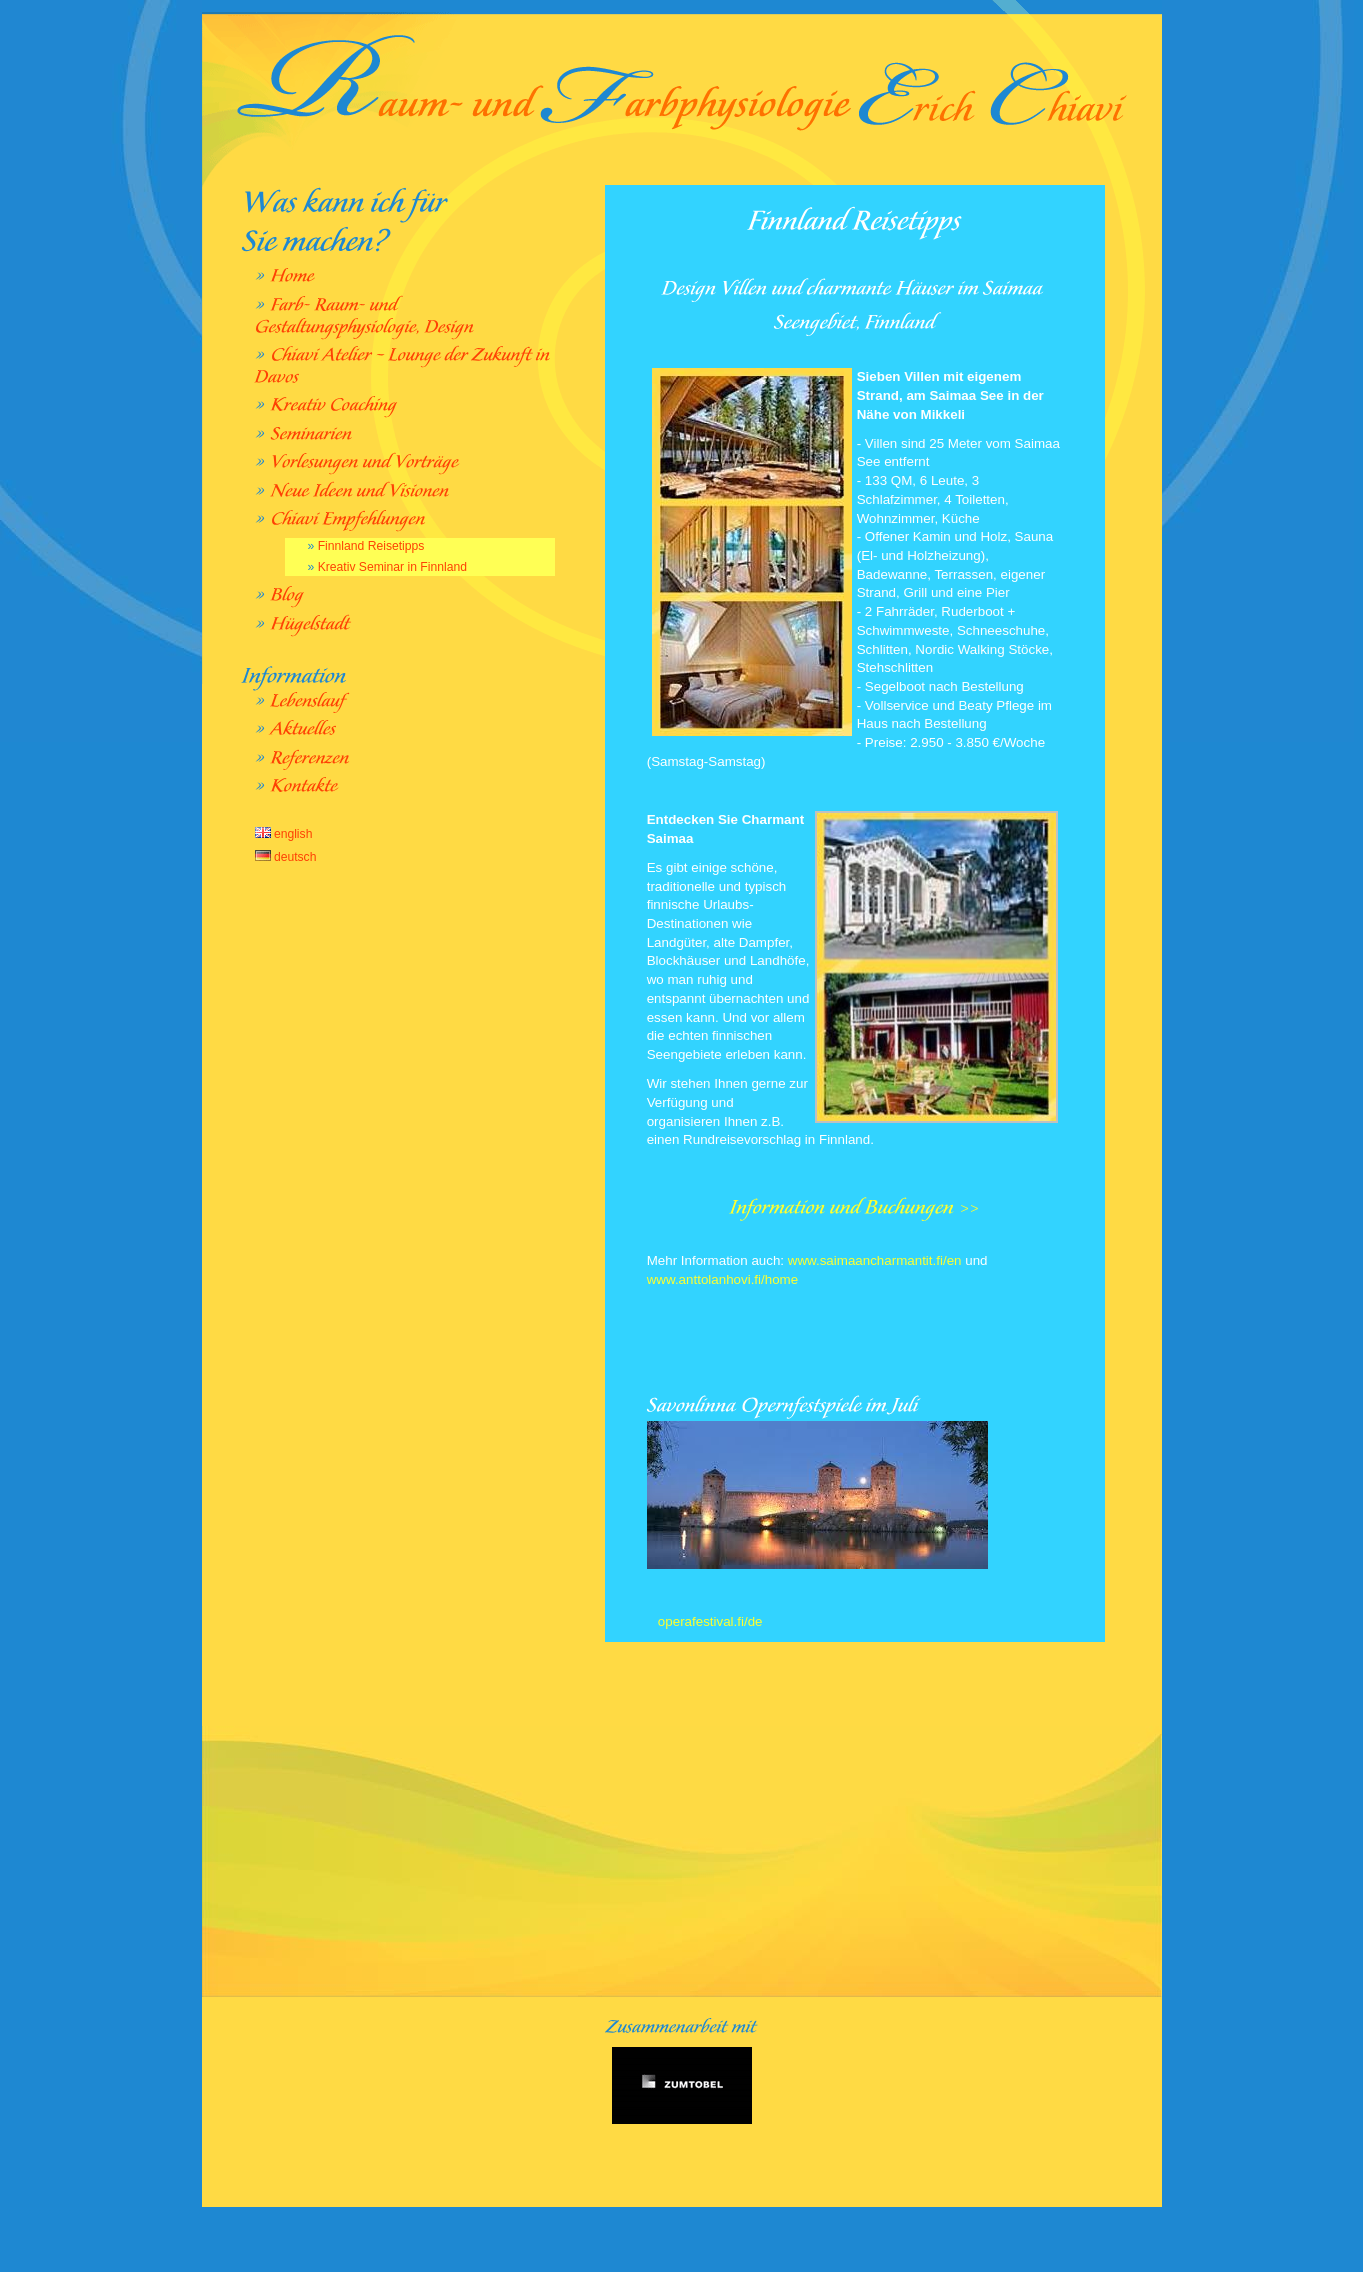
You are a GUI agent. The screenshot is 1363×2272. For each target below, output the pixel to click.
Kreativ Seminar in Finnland (392, 567)
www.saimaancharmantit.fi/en (872, 1260)
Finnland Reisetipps (371, 546)
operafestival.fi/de (708, 1621)
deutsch (286, 857)
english (284, 834)
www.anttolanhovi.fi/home (723, 1279)
